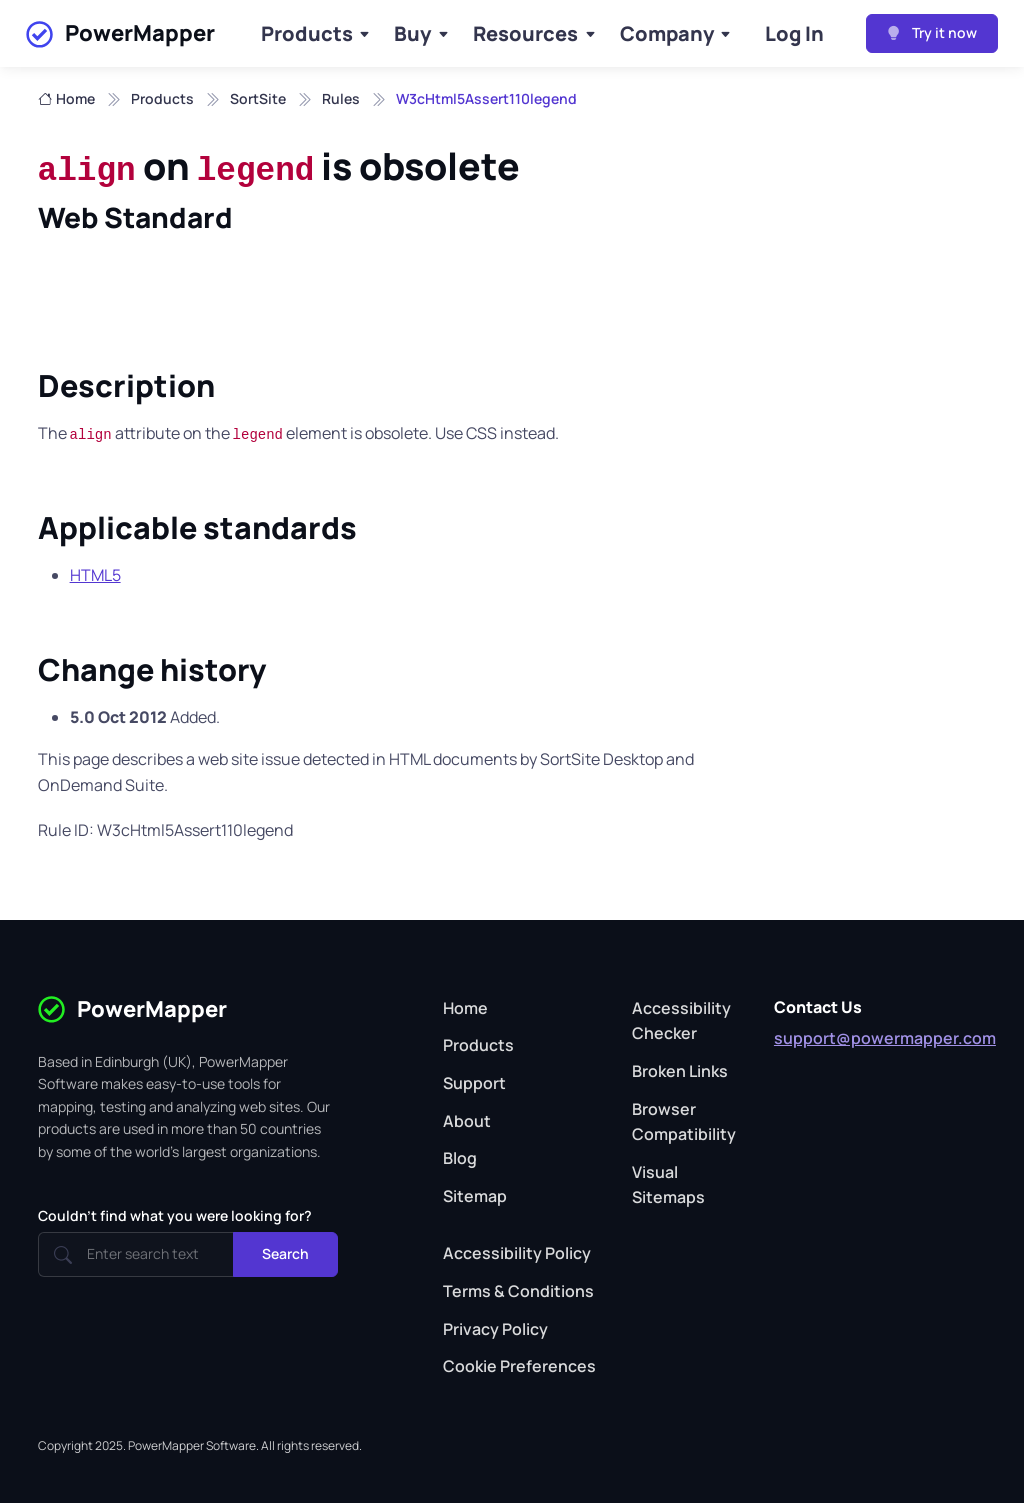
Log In (794, 33)
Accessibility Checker (681, 1021)
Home (66, 99)
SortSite (258, 98)
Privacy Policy (495, 1329)
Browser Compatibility (684, 1122)
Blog (460, 1158)
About (467, 1121)
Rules (341, 98)
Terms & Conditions (518, 1291)
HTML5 (95, 575)
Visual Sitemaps (668, 1185)
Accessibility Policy (517, 1253)
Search (285, 1253)
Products (307, 33)
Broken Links (680, 1071)
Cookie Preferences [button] (519, 1366)
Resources (525, 33)
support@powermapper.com (885, 1038)
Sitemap (475, 1196)
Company (667, 33)
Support (474, 1083)
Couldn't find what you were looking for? (175, 1215)
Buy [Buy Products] (412, 33)
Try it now (932, 32)
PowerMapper (120, 34)
